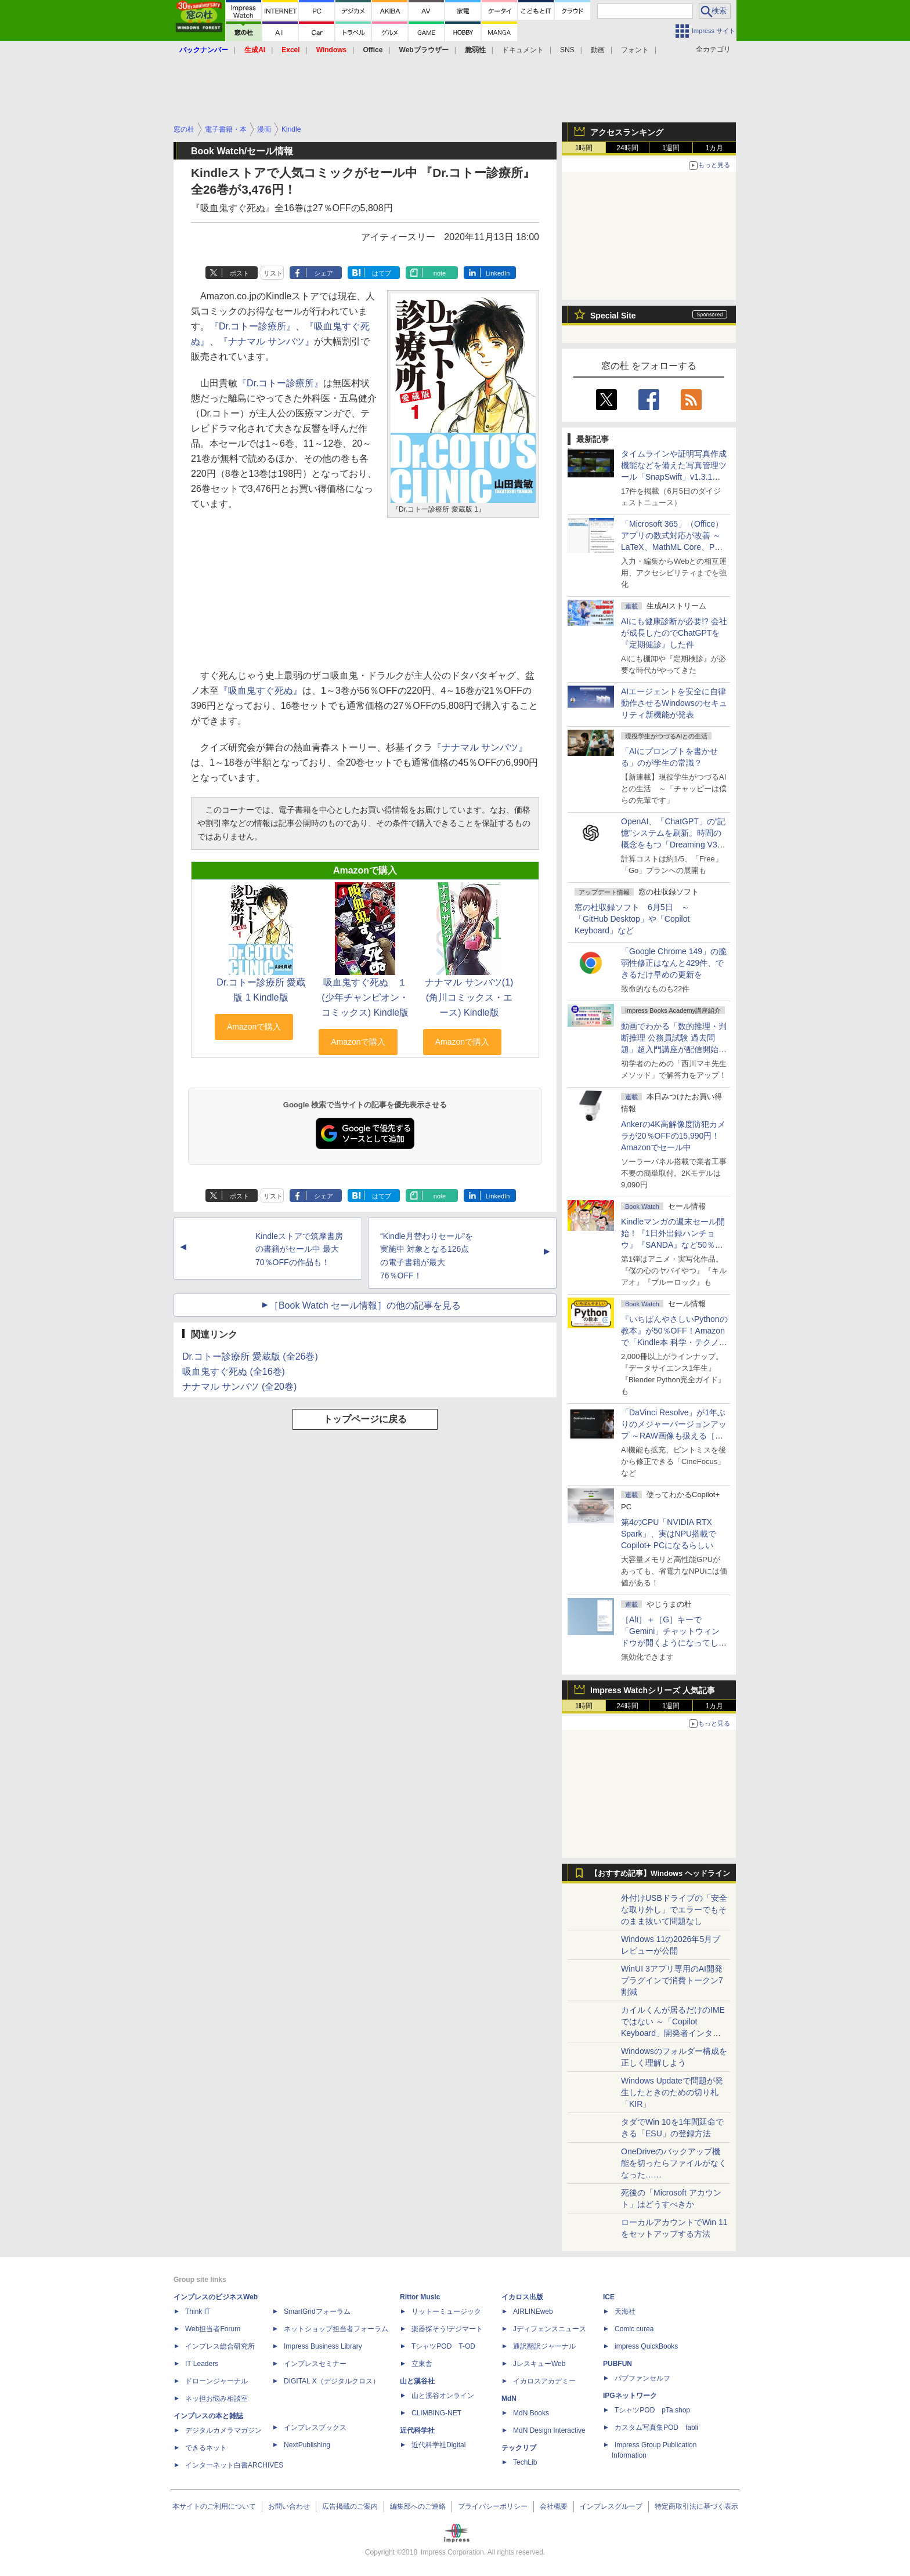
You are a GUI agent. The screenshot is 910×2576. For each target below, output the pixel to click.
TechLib (525, 2462)
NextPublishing (307, 2445)
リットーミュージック (446, 2311)
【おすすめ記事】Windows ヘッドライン (660, 1873)
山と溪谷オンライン (442, 2396)
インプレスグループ (611, 2506)
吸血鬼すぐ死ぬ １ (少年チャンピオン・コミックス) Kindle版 (365, 997)
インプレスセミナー (315, 2364)
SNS (567, 50)
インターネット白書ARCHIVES (234, 2465)
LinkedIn (498, 273)
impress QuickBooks (646, 2346)
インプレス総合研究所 (220, 2346)
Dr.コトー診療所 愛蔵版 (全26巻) (250, 1356)
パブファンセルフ (642, 2378)
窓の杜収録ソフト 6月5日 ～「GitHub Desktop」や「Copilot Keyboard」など (632, 919)
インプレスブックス (315, 2427)
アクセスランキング (626, 132)
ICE (609, 2297)
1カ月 (715, 148)
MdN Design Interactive (549, 2430)
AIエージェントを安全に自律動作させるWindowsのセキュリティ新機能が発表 (674, 703)
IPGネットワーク (630, 2396)
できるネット (206, 2448)
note (440, 273)
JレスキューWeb (539, 2364)
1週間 (671, 148)
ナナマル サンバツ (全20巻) (239, 1387)
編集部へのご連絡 (418, 2506)
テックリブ (518, 2448)
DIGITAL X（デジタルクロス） (332, 2381)
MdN (509, 2398)
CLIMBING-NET (436, 2413)
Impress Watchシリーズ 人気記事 (652, 1690)
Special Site (613, 315)
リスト (273, 273)
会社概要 (554, 2506)
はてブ (381, 273)
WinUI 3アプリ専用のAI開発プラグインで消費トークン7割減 (672, 1980)
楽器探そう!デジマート (447, 2329)
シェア (323, 273)
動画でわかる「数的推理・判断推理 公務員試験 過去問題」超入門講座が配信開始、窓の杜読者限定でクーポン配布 (674, 1049)
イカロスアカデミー (544, 2381)
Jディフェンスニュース (549, 2329)
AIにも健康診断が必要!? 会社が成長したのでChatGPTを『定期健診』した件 (674, 633)
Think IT (197, 2311)
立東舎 (421, 2364)
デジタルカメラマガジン (223, 2430)
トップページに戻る (365, 1419)
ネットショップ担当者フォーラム (336, 2329)
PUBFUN (617, 2364)
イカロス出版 (522, 2297)
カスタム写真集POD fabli (656, 2427)
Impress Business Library (323, 2346)
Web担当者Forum (212, 2329)
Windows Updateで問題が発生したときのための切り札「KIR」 (672, 2092)
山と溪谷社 (417, 2381)
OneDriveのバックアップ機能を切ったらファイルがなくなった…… (674, 2163)
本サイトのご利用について (214, 2506)
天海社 (625, 2311)
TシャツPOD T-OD (443, 2346)
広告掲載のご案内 (350, 2506)
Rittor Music (420, 2297)
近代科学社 (417, 2430)
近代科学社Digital (438, 2445)
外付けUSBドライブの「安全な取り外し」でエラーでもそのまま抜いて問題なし (674, 1909)
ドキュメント (523, 50)
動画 (598, 50)
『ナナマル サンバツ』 (266, 341)
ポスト (239, 273)
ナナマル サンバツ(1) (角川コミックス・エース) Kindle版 (469, 997)
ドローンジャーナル (216, 2381)
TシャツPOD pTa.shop (652, 2410)
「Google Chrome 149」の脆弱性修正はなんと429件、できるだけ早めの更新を (674, 963)
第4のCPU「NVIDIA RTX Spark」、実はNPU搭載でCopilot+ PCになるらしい (668, 1533)
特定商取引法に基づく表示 (696, 2506)
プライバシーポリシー (493, 2506)
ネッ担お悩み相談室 (216, 2398)
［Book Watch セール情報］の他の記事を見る (365, 1305)
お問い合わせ (289, 2506)
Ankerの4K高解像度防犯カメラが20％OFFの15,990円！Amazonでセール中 (673, 1135)
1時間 (584, 148)
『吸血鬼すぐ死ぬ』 (260, 690)
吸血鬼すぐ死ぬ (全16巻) (233, 1371)
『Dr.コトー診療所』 (252, 326)
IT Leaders (201, 2364)
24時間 (627, 148)
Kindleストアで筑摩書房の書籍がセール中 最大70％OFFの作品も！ (299, 1249)
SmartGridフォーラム (317, 2311)
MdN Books (531, 2413)
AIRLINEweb (533, 2311)
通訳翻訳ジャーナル (544, 2346)
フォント (635, 50)
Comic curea (634, 2329)
